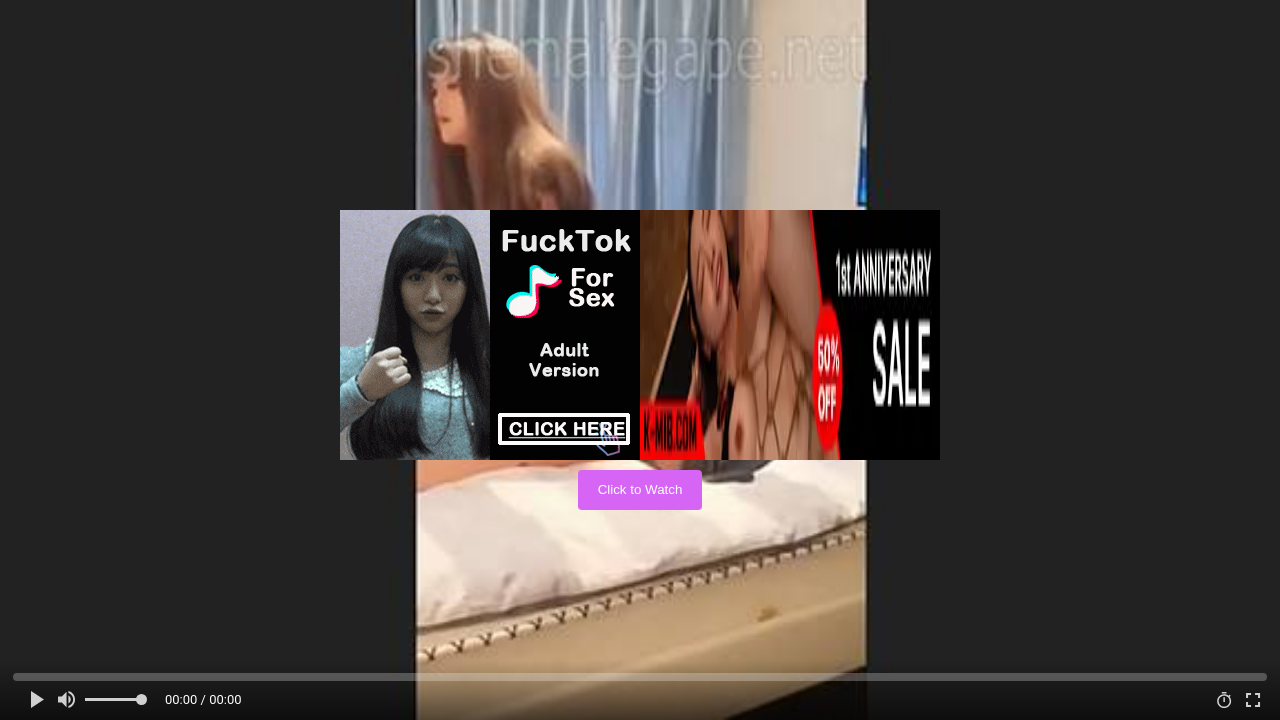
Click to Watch (640, 489)
